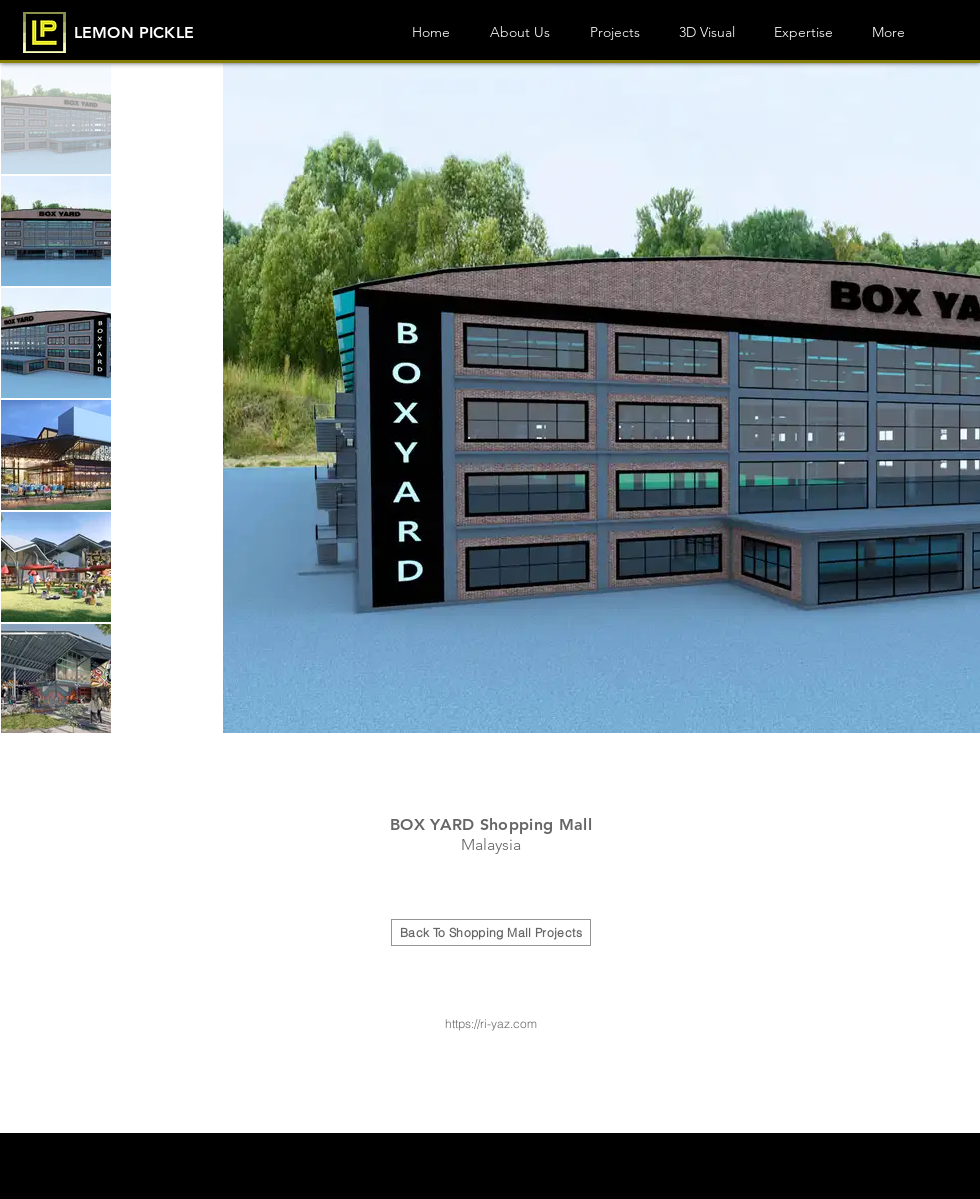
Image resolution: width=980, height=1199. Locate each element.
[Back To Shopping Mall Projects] (491, 932)
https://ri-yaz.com (491, 1023)
